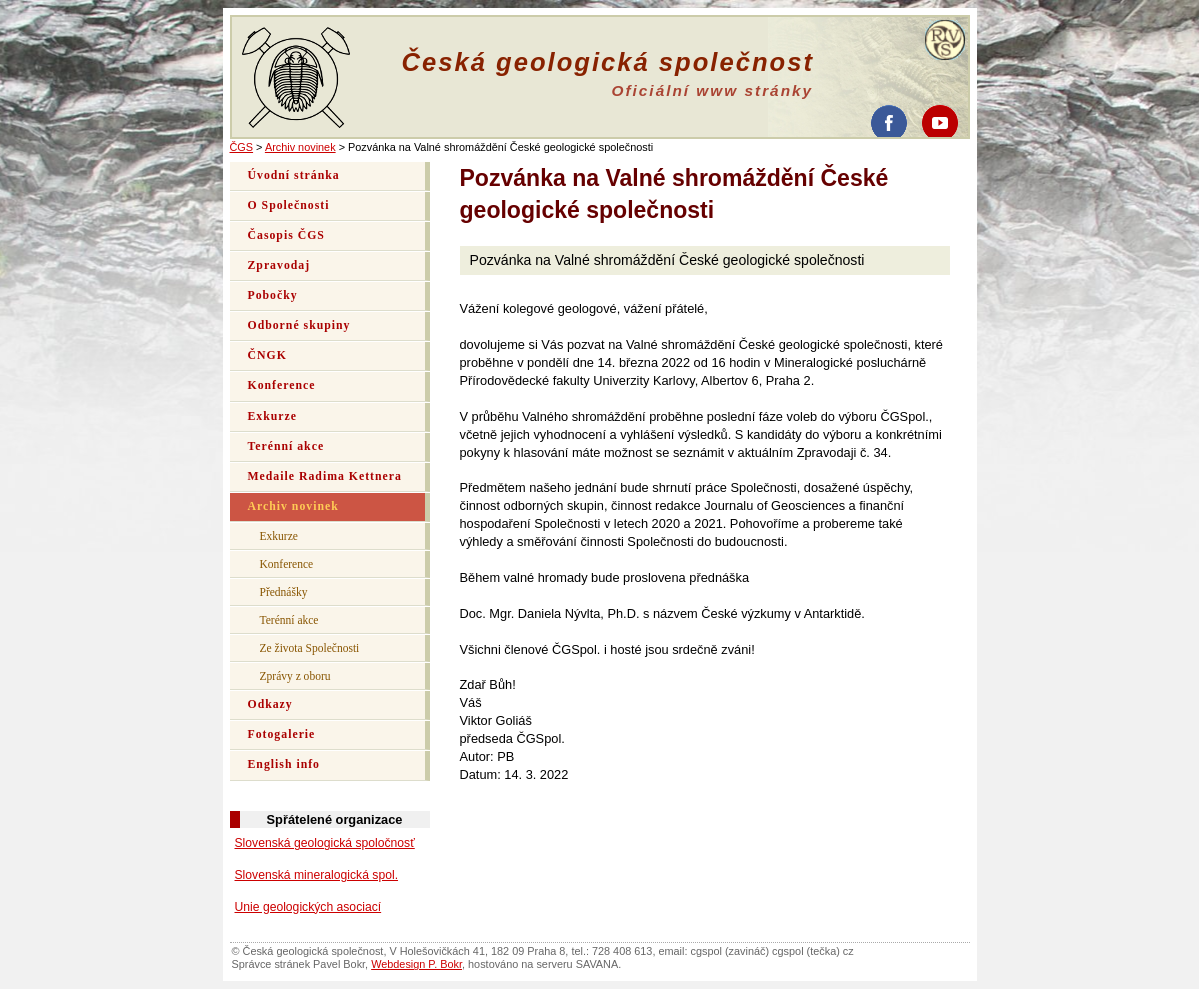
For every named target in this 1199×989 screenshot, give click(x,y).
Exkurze (272, 416)
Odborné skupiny (299, 325)
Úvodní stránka (294, 175)
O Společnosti (289, 205)
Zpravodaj (279, 265)
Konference (282, 385)
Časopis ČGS (286, 235)
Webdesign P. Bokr (416, 964)
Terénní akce (286, 446)
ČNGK (267, 355)
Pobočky (273, 295)
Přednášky (284, 592)
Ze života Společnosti (310, 648)
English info (284, 764)
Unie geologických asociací (308, 907)
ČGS (242, 147)
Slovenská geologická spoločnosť (325, 843)
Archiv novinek (300, 147)
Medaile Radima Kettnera (325, 476)
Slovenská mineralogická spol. (317, 875)
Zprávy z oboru (295, 676)
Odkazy (270, 704)
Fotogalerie (282, 734)
